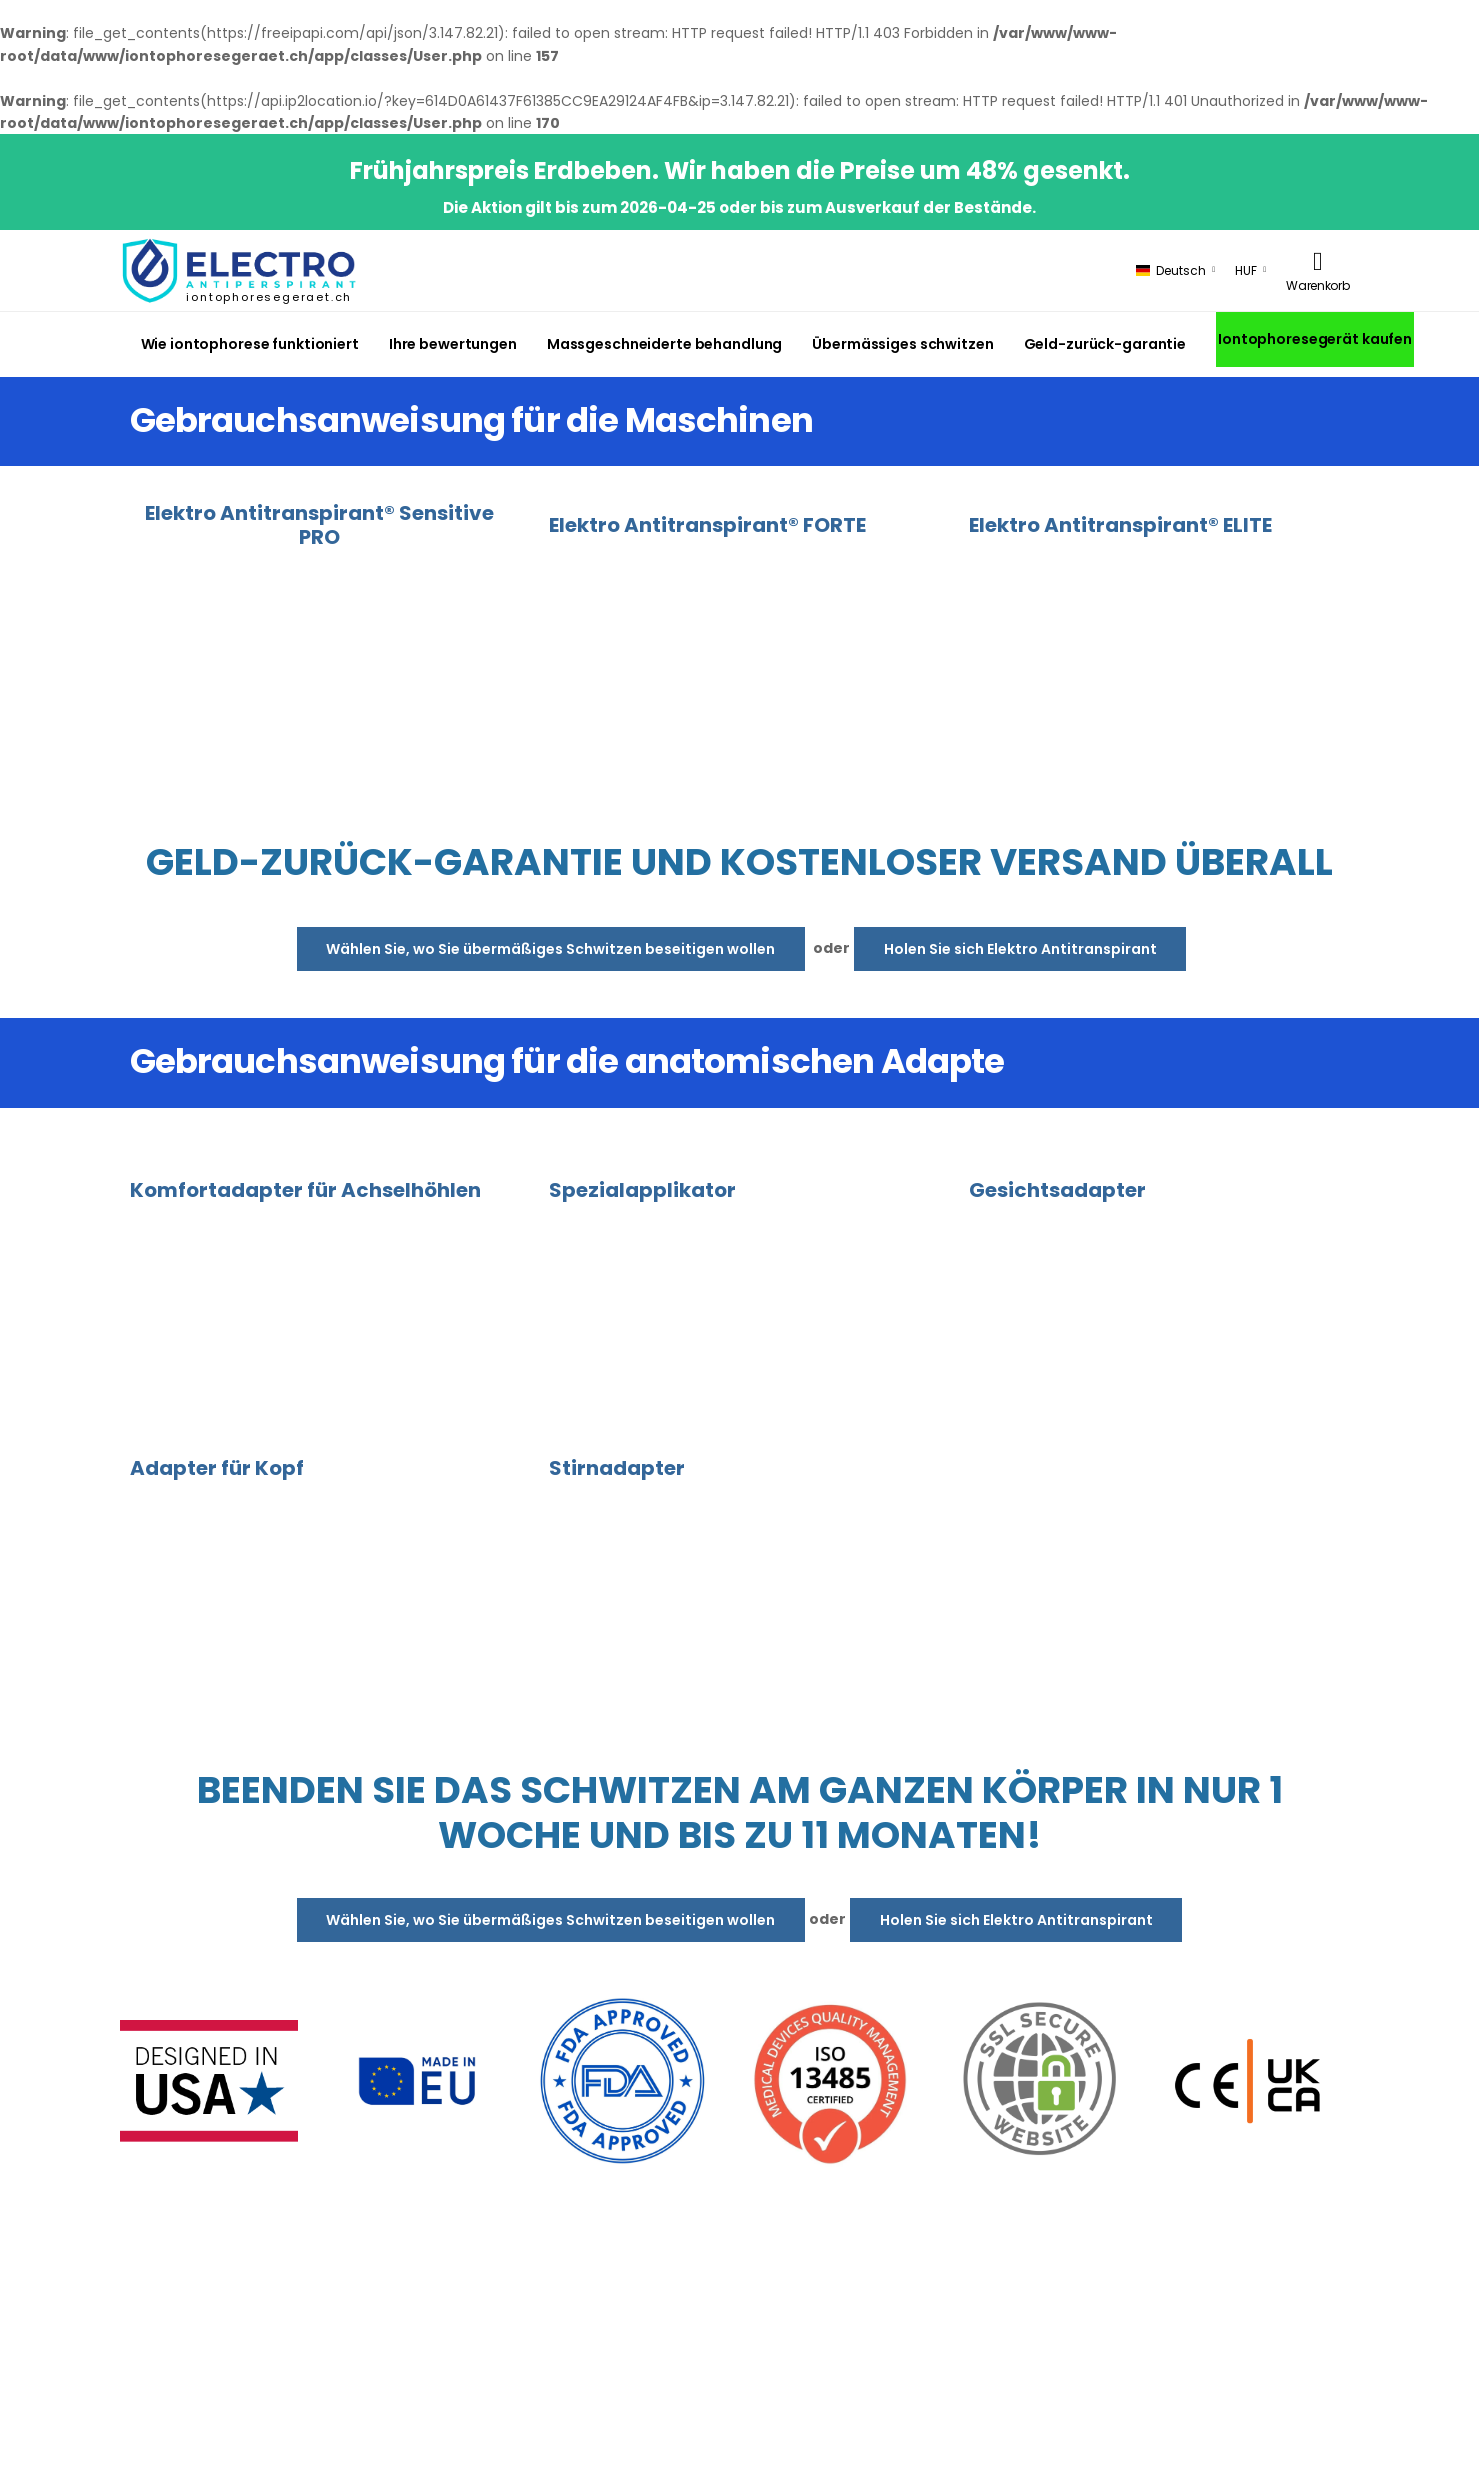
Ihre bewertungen (453, 344)
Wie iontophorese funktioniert (250, 344)
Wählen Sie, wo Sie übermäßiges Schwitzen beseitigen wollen (550, 949)
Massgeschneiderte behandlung (664, 344)
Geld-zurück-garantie (1105, 344)
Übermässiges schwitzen (902, 344)
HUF (1246, 270)
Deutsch (1171, 270)
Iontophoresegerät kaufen (1315, 339)
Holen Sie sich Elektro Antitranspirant (1020, 949)
